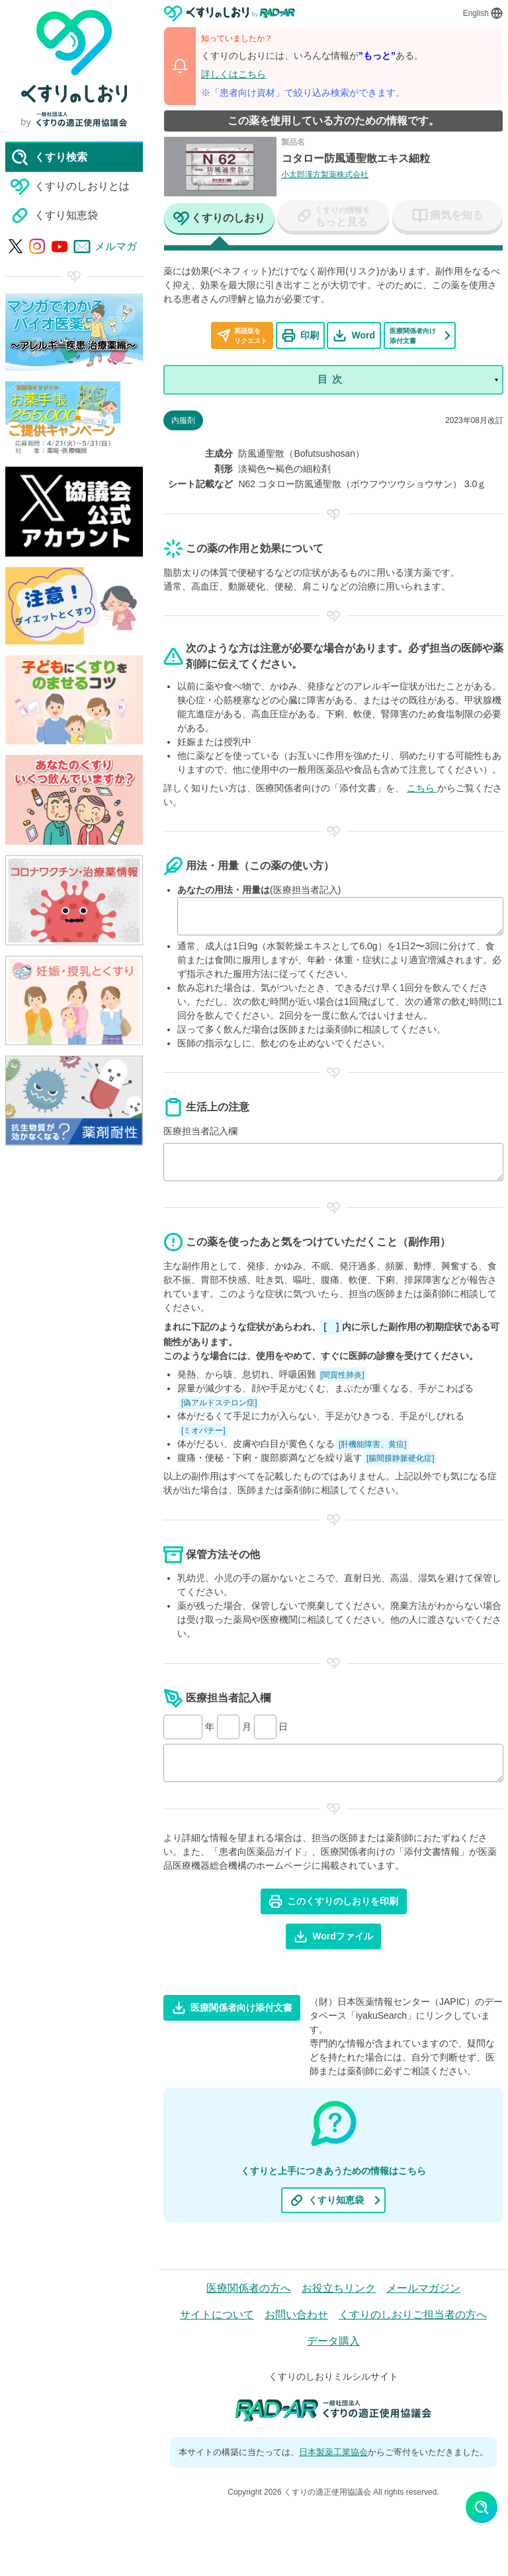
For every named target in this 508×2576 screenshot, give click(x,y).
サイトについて (217, 2314)
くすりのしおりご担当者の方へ (413, 2314)
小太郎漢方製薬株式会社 (324, 174)
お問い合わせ (296, 2314)
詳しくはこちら (233, 74)
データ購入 (333, 2341)
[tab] (219, 219)
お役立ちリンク (339, 2288)
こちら (422, 788)
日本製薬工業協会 (333, 2452)
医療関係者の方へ (248, 2288)
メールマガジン (423, 2288)
